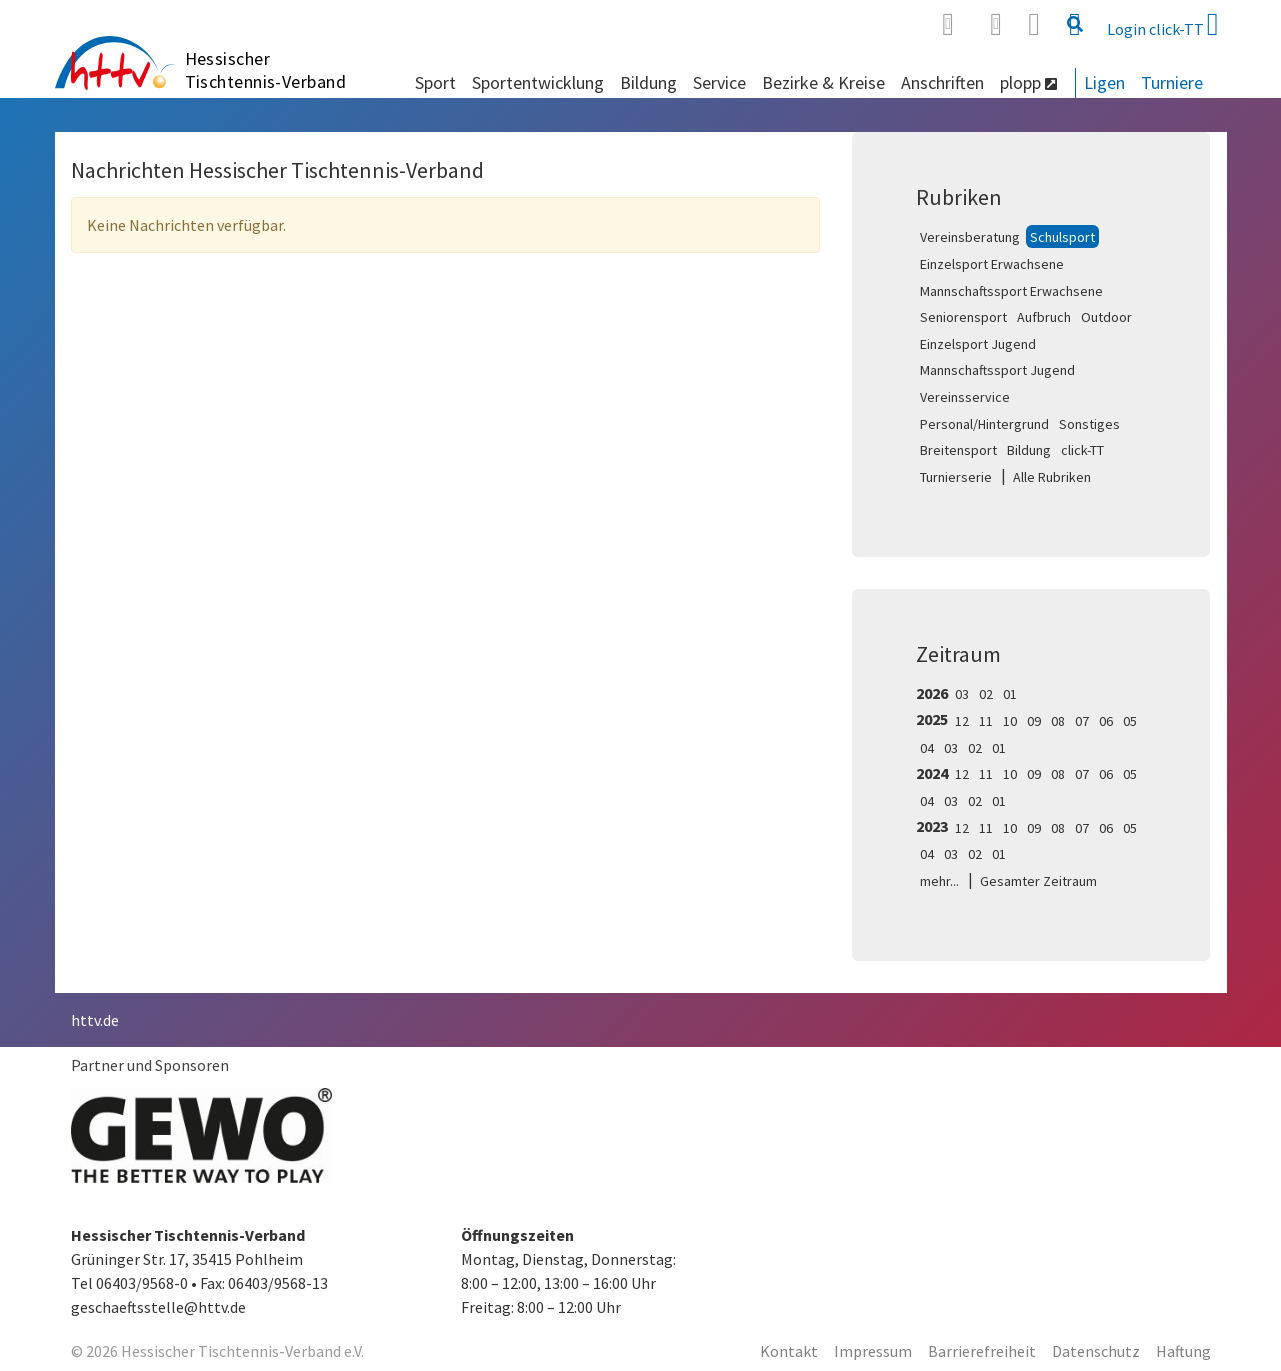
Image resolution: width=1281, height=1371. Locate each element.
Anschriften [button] (942, 82)
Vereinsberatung (970, 237)
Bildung (1029, 450)
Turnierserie (956, 477)
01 (1010, 694)
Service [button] (719, 82)
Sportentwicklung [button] (538, 82)
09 (1034, 721)
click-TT (1082, 450)
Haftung (1183, 1351)
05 (1130, 721)
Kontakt (789, 1351)
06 (1106, 721)
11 (986, 721)
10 (1010, 721)
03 (962, 694)
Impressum (873, 1351)
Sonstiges (1089, 424)
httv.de (95, 1020)
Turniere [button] (1172, 82)
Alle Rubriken (1052, 477)
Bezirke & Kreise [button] (823, 82)
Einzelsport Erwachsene (992, 264)
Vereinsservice (965, 397)
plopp (1028, 82)
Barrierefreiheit (982, 1351)
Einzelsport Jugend (978, 344)
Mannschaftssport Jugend (997, 370)
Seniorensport (963, 317)
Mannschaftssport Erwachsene (1011, 291)
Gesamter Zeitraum (1038, 881)
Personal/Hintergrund (984, 424)
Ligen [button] (1104, 82)
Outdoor (1106, 317)
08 (1058, 721)
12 (962, 721)
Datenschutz (1096, 1351)
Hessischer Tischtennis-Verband (266, 70)
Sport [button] (435, 82)
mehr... (939, 881)
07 (1082, 721)
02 (986, 694)
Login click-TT (1163, 24)
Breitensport (958, 450)
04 (927, 748)
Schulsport (1062, 237)
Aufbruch (1044, 317)
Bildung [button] (648, 82)
